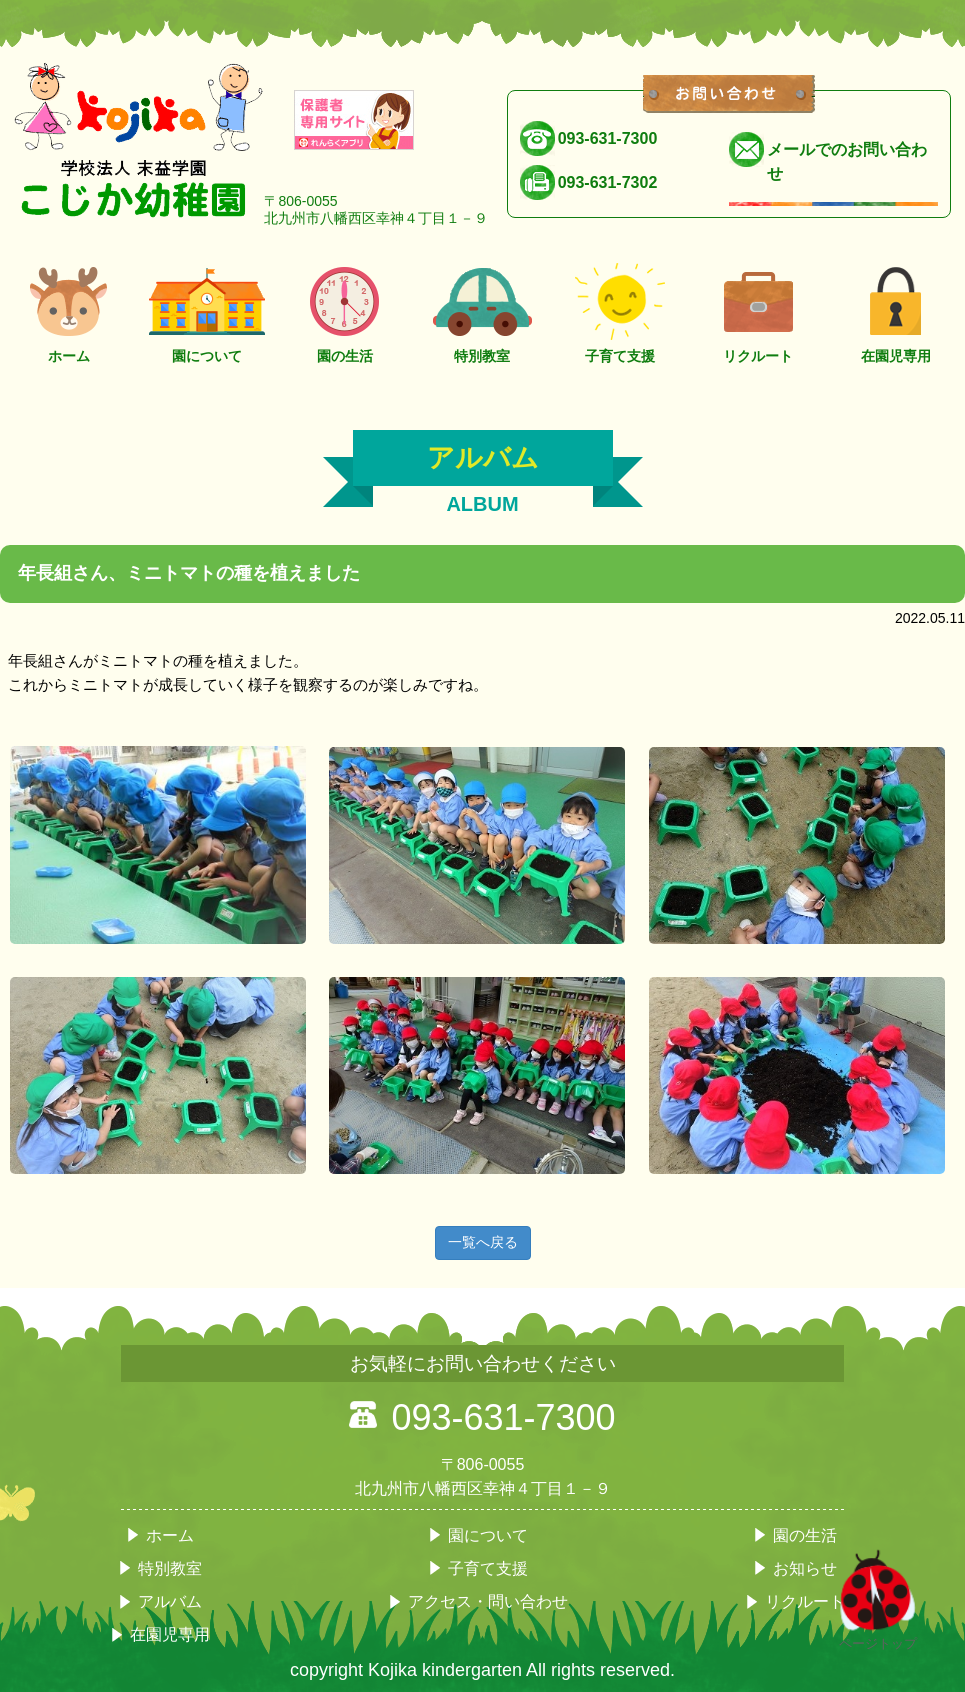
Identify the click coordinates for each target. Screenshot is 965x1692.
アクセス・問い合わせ (488, 1601)
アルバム (170, 1601)
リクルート (758, 309)
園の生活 (345, 309)
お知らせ (805, 1568)
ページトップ (878, 1636)
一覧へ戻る (483, 1242)
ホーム (69, 309)
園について (207, 309)
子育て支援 (620, 309)
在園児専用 (896, 309)
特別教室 (483, 309)
